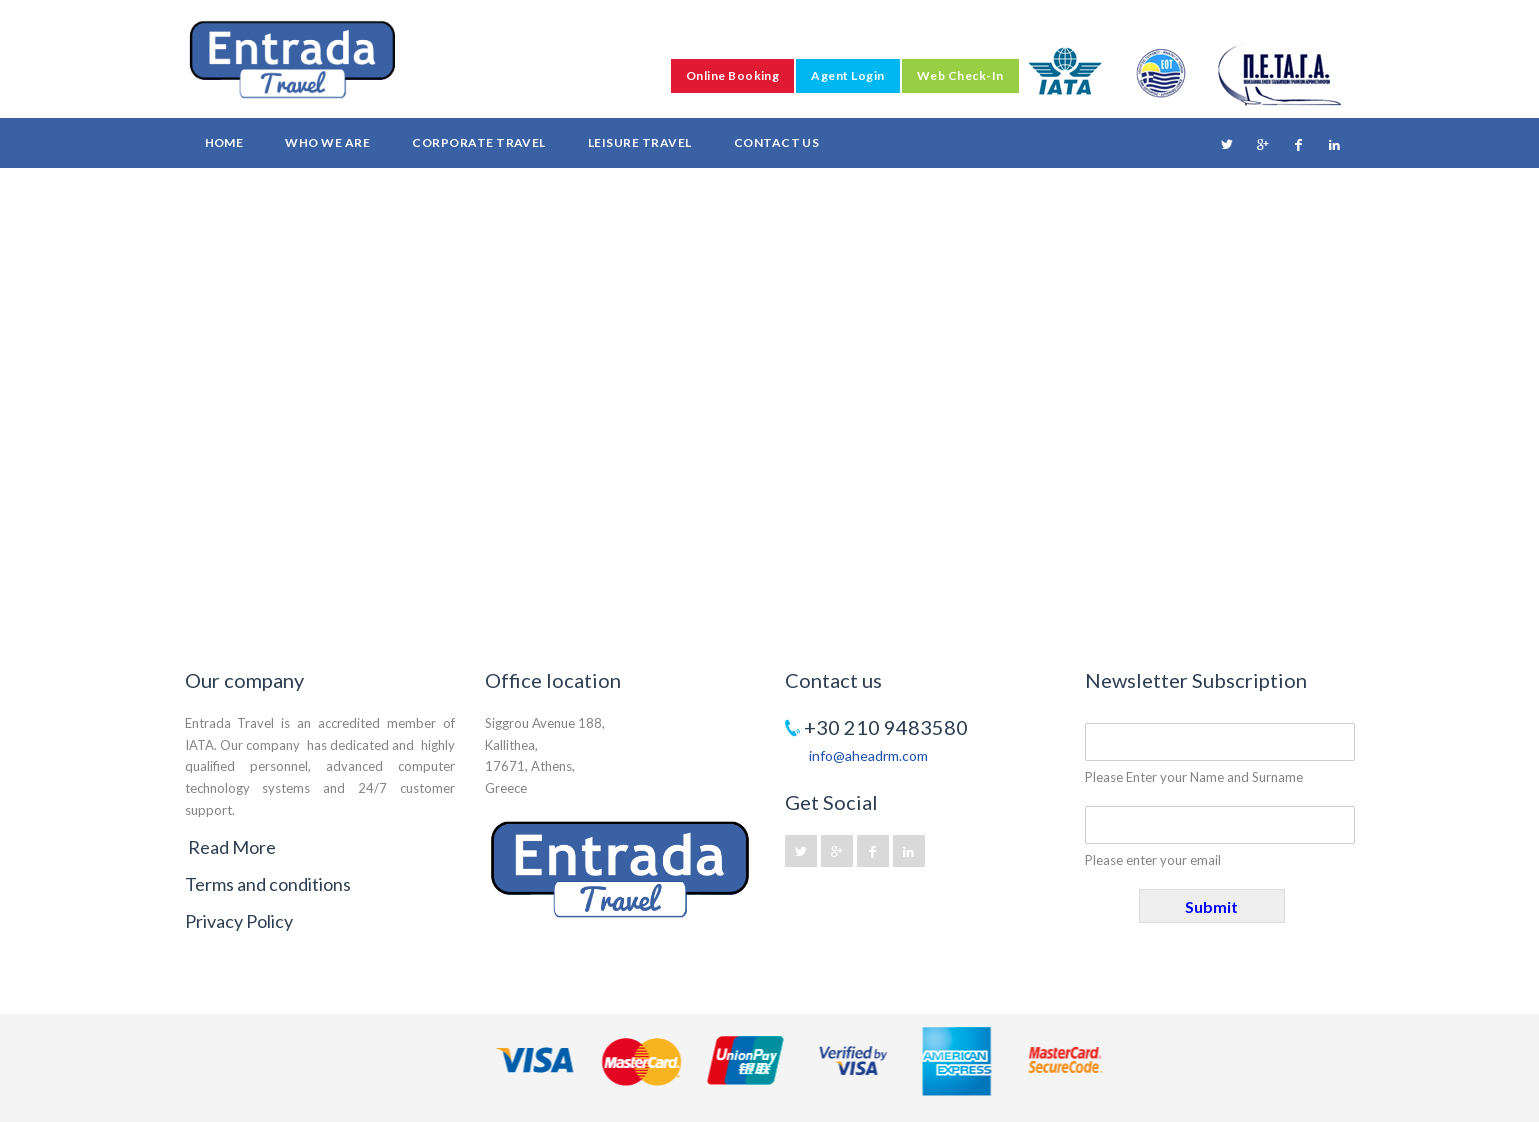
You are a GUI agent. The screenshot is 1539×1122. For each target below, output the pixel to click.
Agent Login (847, 75)
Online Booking (733, 75)
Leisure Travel (640, 142)
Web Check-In (960, 75)
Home (224, 142)
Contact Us (777, 142)
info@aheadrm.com (868, 755)
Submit (1211, 906)
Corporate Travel (479, 142)
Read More (232, 847)
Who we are (327, 142)
